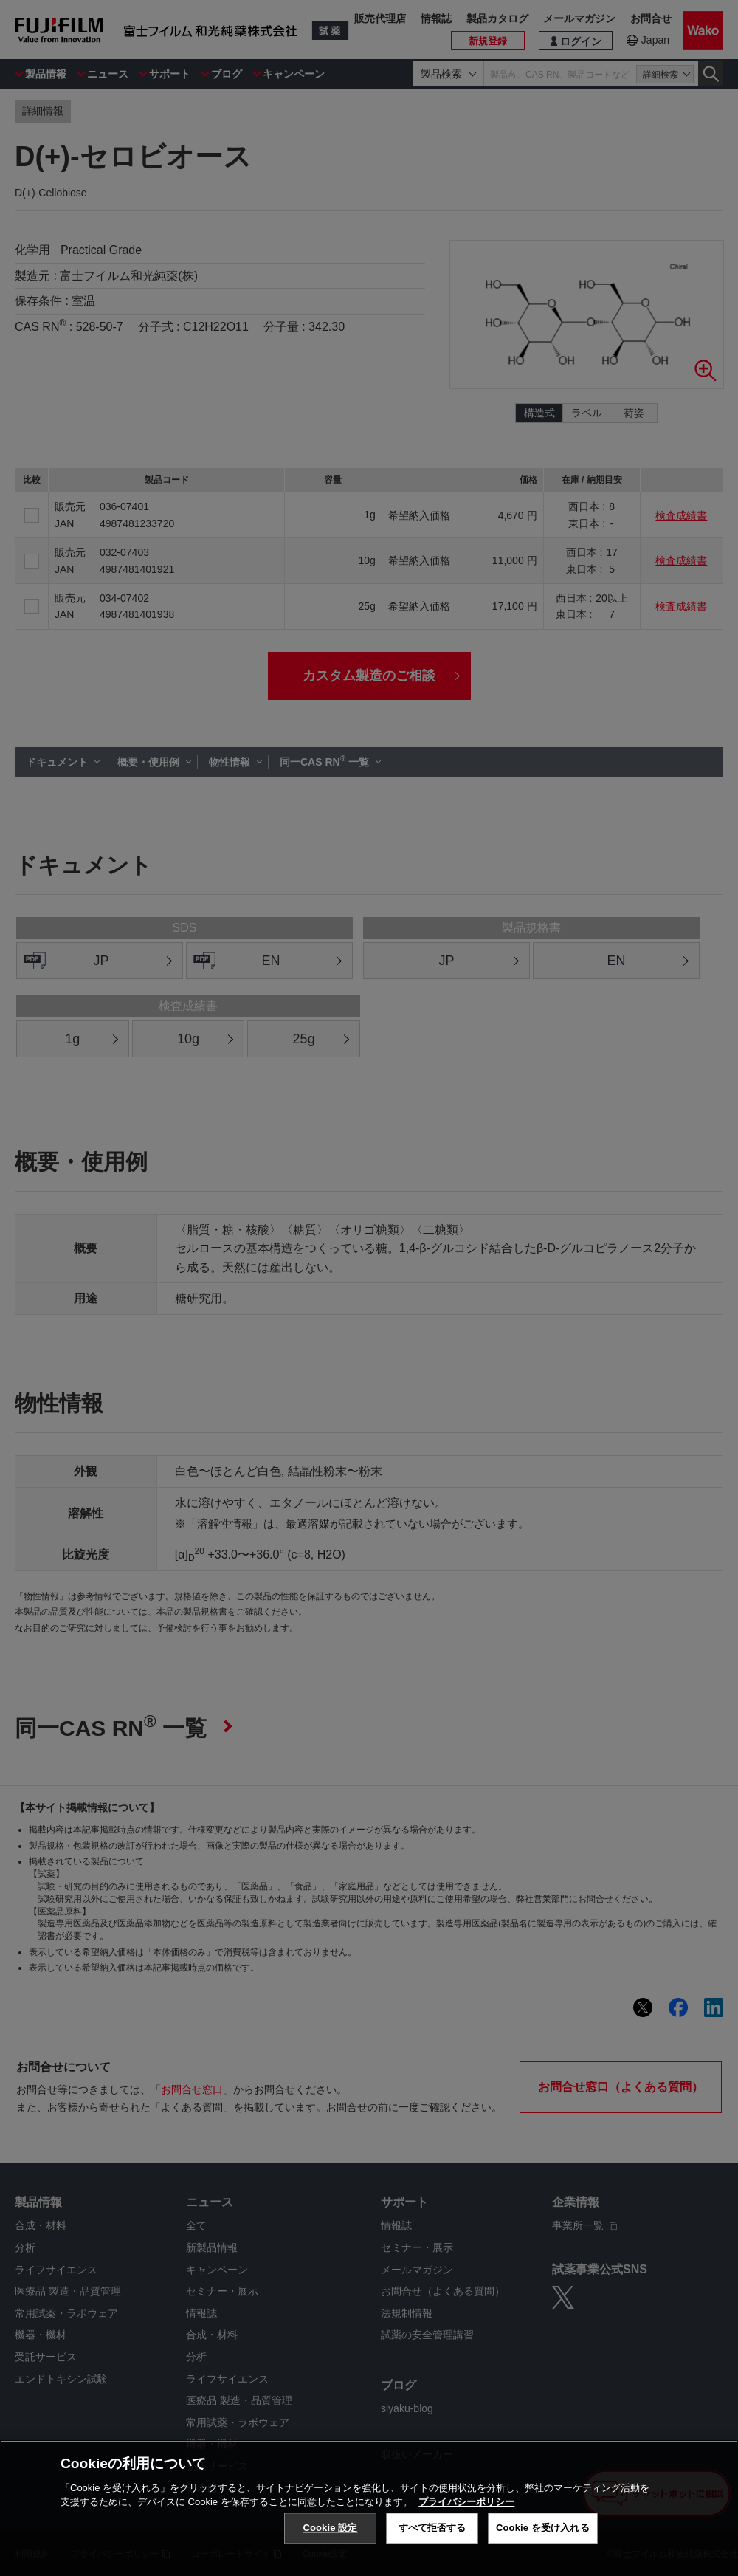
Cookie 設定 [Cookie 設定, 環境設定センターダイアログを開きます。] (330, 2527)
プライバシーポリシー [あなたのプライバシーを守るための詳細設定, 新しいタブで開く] (466, 2501)
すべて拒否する (432, 2527)
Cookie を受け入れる (543, 2527)
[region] (369, 2508)
